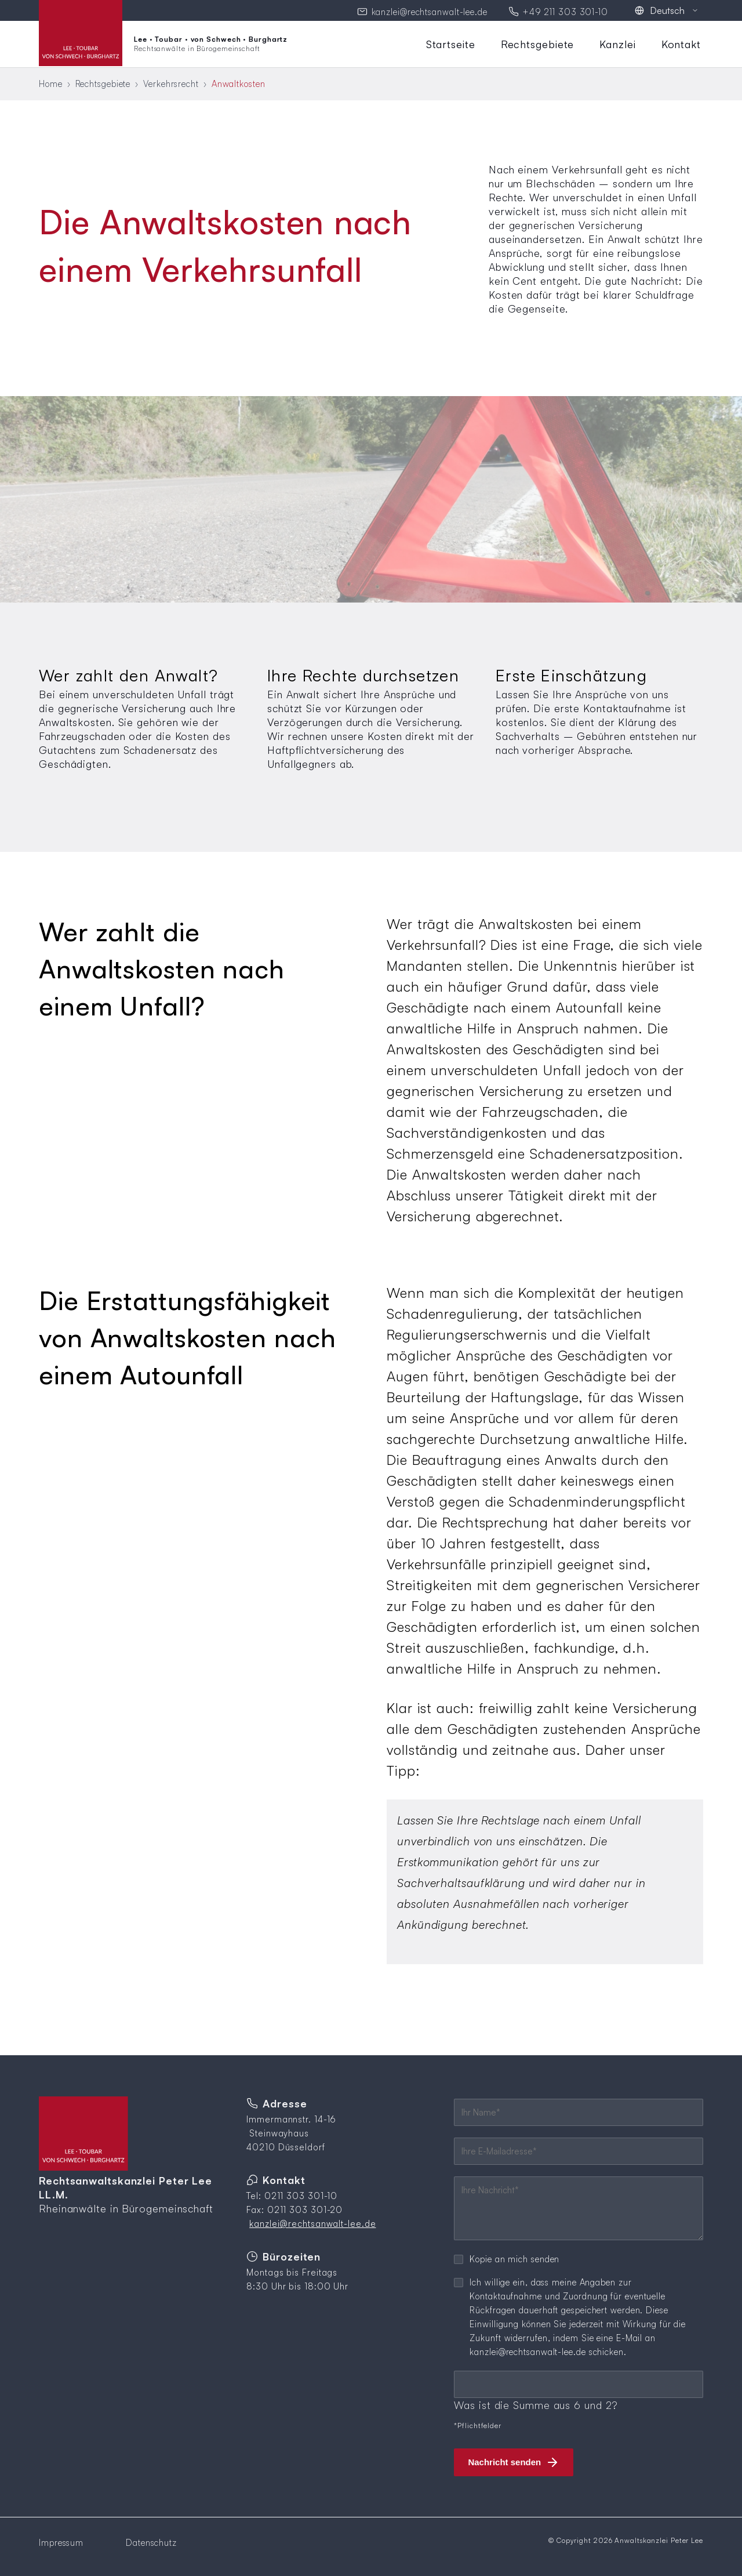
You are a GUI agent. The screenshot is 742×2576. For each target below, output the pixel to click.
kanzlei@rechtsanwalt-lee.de (312, 2221)
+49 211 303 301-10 (565, 10)
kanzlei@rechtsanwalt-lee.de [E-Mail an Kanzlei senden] (430, 10)
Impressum (61, 2540)
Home (51, 82)
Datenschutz (151, 2540)
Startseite (450, 42)
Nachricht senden (504, 2460)
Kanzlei (617, 42)
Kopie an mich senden (514, 2257)
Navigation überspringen (423, 36)
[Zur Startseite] (163, 42)
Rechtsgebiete (537, 42)
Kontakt (681, 42)
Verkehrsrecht (171, 82)
